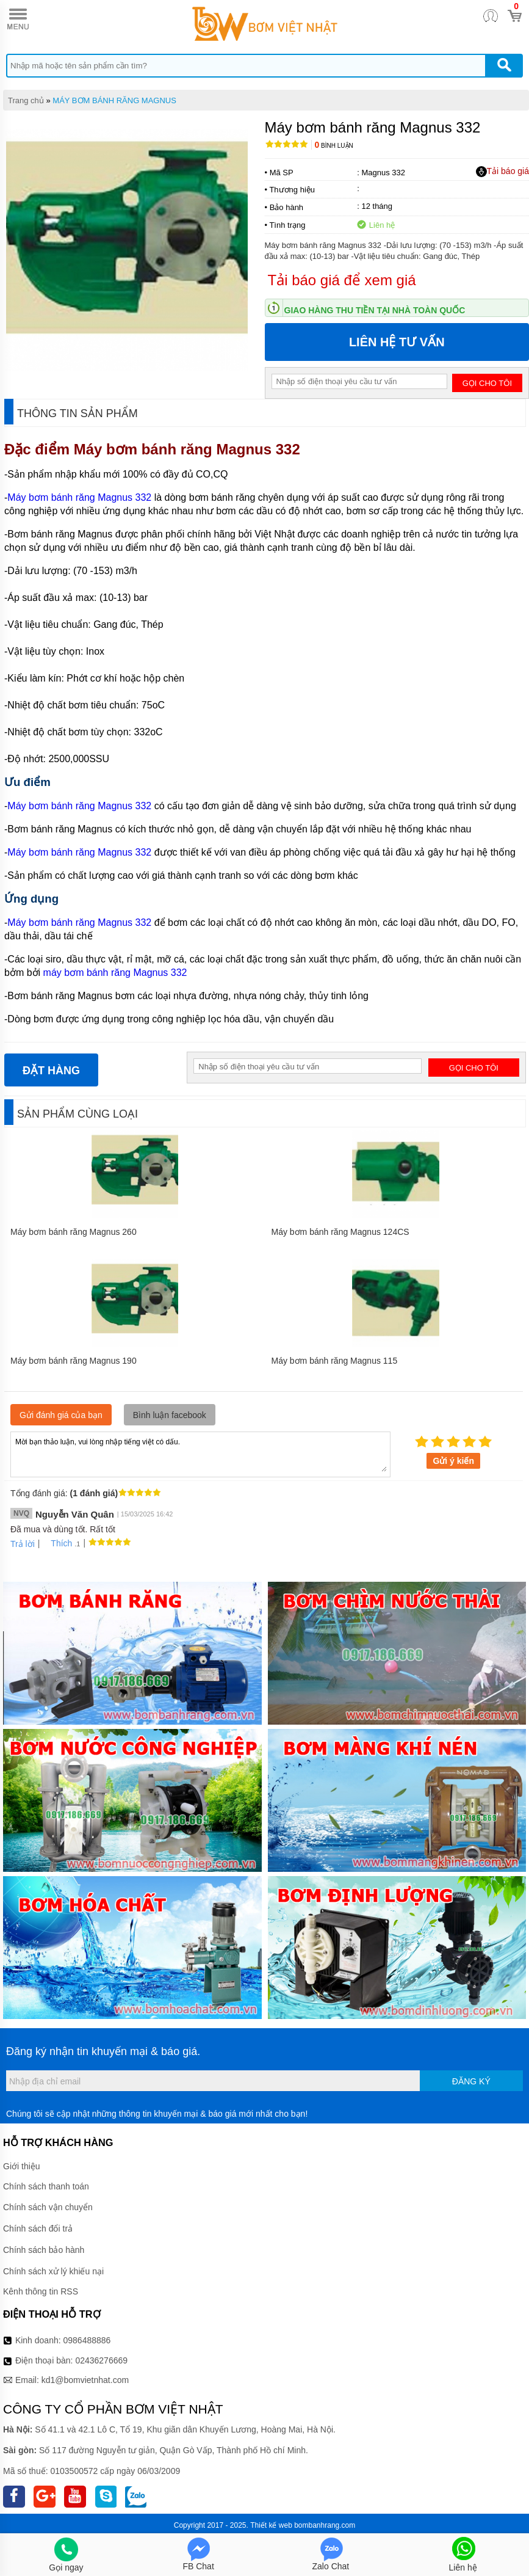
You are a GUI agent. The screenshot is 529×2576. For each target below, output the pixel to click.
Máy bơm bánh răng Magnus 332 (189, 449)
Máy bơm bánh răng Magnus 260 (73, 1232)
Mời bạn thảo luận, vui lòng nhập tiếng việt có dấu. (200, 1453)
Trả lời (22, 1544)
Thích (57, 1543)
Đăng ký (471, 2081)
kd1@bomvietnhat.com (85, 2380)
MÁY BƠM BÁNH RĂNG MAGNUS (114, 100)
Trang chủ (26, 100)
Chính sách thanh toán (46, 2186)
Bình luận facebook (169, 1415)
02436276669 (101, 2360)
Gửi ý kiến (453, 1461)
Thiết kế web (271, 2525)
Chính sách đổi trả (38, 2228)
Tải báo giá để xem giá (342, 280)
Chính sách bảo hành (43, 2250)
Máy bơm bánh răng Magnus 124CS (340, 1232)
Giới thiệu (21, 2166)
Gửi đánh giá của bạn (61, 1415)
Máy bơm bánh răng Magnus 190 (73, 1361)
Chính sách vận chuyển (48, 2207)
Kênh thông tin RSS (40, 2291)
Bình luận (334, 145)
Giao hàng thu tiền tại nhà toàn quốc (375, 310)
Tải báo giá (502, 171)
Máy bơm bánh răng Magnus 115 (335, 1361)
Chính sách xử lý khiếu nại (53, 2271)
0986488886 (87, 2340)
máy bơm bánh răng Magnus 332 (115, 972)
